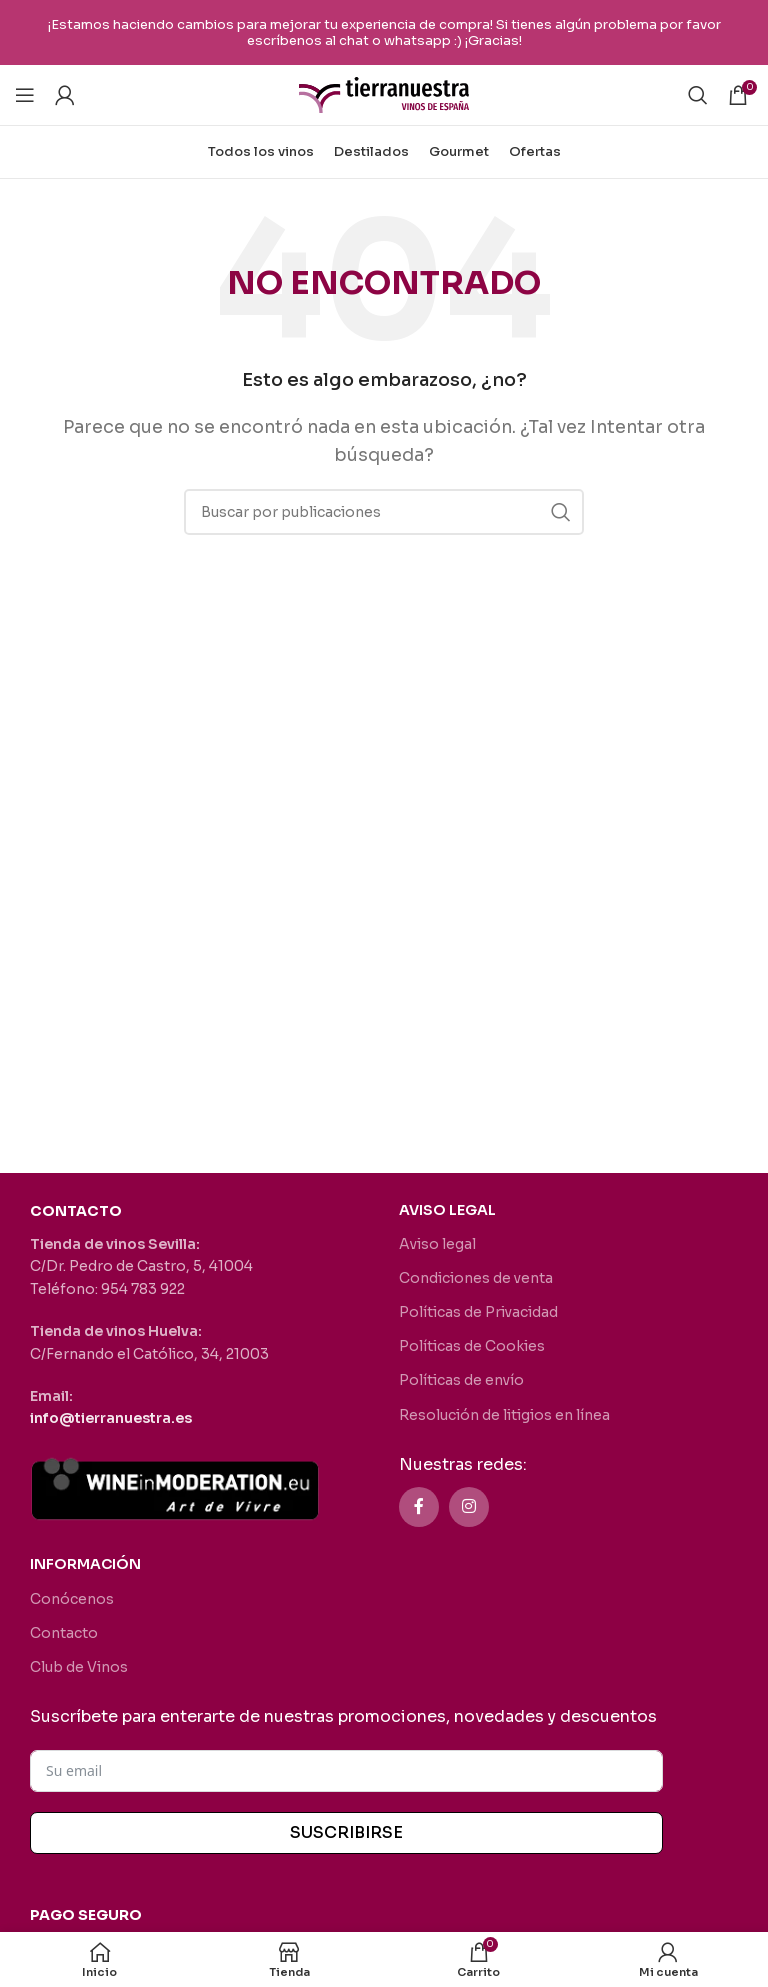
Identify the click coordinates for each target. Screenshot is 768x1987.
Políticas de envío (461, 1380)
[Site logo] (384, 93)
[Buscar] (698, 95)
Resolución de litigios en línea (504, 1415)
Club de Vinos (79, 1667)
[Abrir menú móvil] (25, 95)
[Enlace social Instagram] (469, 1507)
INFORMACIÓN (85, 1564)
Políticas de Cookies (472, 1346)
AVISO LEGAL (447, 1210)
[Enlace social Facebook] (419, 1507)
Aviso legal (437, 1244)
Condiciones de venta (476, 1278)
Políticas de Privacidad (478, 1312)
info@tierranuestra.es (111, 1418)
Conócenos (72, 1599)
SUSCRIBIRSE (346, 1832)
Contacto (64, 1633)
